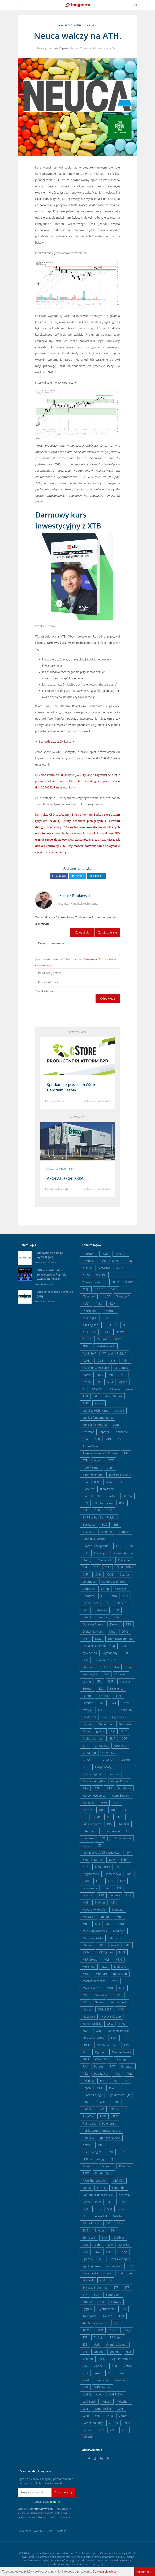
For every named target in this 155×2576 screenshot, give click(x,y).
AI (84, 1389)
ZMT (113, 2430)
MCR (109, 1924)
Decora (102, 1617)
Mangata (117, 1910)
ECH (85, 1660)
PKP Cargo (117, 2109)
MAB (86, 1902)
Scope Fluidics (92, 2202)
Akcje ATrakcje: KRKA (65, 1178)
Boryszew (89, 1525)
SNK (85, 2252)
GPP (85, 1746)
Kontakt (61, 2531)
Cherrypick (105, 1560)
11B (113, 1361)
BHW (109, 1482)
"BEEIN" (101, 1275)
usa (128, 2352)
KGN (86, 1867)
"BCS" (86, 1275)
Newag (87, 2009)
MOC (104, 1967)
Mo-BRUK (89, 1967)
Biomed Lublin (92, 1496)
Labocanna (90, 1888)
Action (87, 1382)
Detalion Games (93, 1624)
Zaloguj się (82, 932)
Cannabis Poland (94, 1539)
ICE (125, 1810)
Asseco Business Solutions (100, 1453)
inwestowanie (111, 1831)
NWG (86, 2031)
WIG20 (106, 2401)
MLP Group (90, 1959)
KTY (122, 1881)
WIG (85, 2387)
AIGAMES (97, 1389)
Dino (112, 1631)
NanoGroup (102, 1995)
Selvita (117, 2216)
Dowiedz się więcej (105, 2571)
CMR (98, 1574)
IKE (109, 1817)
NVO (122, 2024)
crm (114, 1596)
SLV (110, 2245)
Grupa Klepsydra (94, 1781)
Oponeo (100, 2052)
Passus (98, 2066)
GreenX (126, 1760)
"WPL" (87, 1361)
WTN (98, 2416)
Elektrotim (89, 1667)
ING (109, 1824)
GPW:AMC (101, 1746)
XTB (110, 2416)
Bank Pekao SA (118, 1475)
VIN (85, 2366)
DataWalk (100, 1610)
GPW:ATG (120, 1746)
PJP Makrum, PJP (119, 2095)
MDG (122, 1924)
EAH (126, 1653)
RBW (86, 2173)
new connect (118, 2002)
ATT (111, 1460)
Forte (125, 1703)
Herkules (88, 1803)
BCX (85, 1482)
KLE (119, 1867)
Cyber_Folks (90, 1603)
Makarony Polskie (94, 1910)
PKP (101, 2109)
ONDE (87, 2045)
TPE (85, 2337)
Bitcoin (127, 1496)
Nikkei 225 (104, 2009)
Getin (86, 1731)
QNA (122, 2152)
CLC (96, 1567)
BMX (97, 1510)
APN (85, 1439)
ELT (105, 1667)
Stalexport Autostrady (97, 2273)
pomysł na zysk (110, 2138)
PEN (102, 2081)
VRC (110, 2373)
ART (120, 1439)
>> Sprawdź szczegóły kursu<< (55, 741)
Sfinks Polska (91, 2223)
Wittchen (123, 2401)
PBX (85, 2074)
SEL (85, 2216)
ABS (111, 1375)
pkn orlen (101, 2102)
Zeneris (87, 2430)
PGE (100, 2088)
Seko (121, 2209)
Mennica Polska (93, 1938)
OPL (126, 2045)
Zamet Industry (93, 2423)
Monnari (101, 1974)
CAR (118, 1546)
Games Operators (114, 1717)
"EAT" (113, 1289)
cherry (87, 1560)
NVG (110, 2024)
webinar (103, 2380)
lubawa (115, 1895)
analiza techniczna (70, 25)
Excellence (116, 1688)
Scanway (124, 2195)
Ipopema (88, 1838)
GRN (86, 1767)
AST (126, 1453)
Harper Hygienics (94, 1795)
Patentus (127, 2066)
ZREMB (87, 2437)
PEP (126, 2081)
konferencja (113, 1874)
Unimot (115, 2352)
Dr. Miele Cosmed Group (99, 1646)
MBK (120, 1917)
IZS (99, 1845)
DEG (116, 1617)
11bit (125, 1361)
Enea (128, 1667)
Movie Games (91, 1988)
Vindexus (100, 2366)
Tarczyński (89, 2316)
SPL (101, 2259)
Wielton (120, 2380)
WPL (120, 2409)
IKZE (120, 1817)
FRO (100, 1710)
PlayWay (88, 2116)
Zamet (123, 2416)
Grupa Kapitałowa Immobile (101, 1774)
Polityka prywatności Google (95, 959)
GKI (112, 1731)
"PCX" (106, 1332)
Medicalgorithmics (95, 1931)
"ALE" (105, 1254)
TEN (121, 2316)
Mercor (87, 1945)
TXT (85, 2344)
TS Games (116, 2337)
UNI (85, 2352)
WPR (86, 2416)
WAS (123, 2373)
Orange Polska (121, 2052)
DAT (85, 1610)
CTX (125, 1596)
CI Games (124, 1560)
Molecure (120, 1967)
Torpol (113, 2330)
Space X (88, 2259)
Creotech (89, 1596)
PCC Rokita (101, 2074)
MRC (122, 1988)
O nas (50, 2531)
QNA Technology (93, 2159)
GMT (112, 1738)
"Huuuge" (122, 1296)
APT (108, 1439)
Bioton (112, 1496)
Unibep (99, 2352)
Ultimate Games (116, 2344)
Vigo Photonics (121, 2359)
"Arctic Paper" (110, 1261)
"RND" (87, 1339)
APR (97, 1439)
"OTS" (126, 1325)
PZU (110, 2152)
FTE (112, 1710)
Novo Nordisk (92, 2024)
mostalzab (120, 1974)
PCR (129, 2074)
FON (113, 1703)
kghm (124, 1860)
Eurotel (87, 1688)
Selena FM (100, 2216)
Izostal (87, 1845)
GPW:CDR (89, 1760)
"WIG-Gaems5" (105, 1346)
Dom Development (120, 1639)
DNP (86, 1639)
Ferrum (87, 1703)
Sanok (87, 2188)
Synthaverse (106, 2309)
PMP (103, 2116)
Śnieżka (124, 2245)
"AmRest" (89, 1261)
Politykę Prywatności (44, 2508)
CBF (85, 1553)
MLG (122, 1952)
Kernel (98, 1860)
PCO (117, 2074)
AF (99, 1382)
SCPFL (123, 2202)
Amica (99, 1403)
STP (127, 2287)
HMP (104, 1803)
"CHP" (129, 1282)
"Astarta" (104, 1268)
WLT (85, 2409)
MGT (102, 1945)
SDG (98, 2209)
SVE (102, 2302)
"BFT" (115, 1282)
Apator (104, 1432)
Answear (88, 1432)
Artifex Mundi (91, 1446)
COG (110, 1574)
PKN (85, 2102)
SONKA (122, 2252)
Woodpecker (103, 2409)
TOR (100, 2330)
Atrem (98, 1460)
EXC (101, 1688)
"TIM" (86, 1346)
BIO (121, 1482)
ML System (106, 1952)
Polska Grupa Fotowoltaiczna (102, 2131)
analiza (119, 1410)
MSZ (85, 1995)
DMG (125, 1631)
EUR (111, 1681)
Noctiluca (89, 2016)
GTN (97, 1788)
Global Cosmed (93, 1738)
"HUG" (105, 1296)
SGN (120, 2223)
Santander (119, 2188)
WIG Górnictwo (92, 2394)
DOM (98, 1639)
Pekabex (88, 2081)
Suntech (88, 2302)
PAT (112, 2066)
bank (110, 1467)
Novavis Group (111, 2016)
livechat (88, 1895)
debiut (87, 1617)
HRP (102, 1810)
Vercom (88, 2359)
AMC (86, 1403)
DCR (116, 1610)
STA (130, 2266)
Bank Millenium (93, 1475)
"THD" (117, 1339)
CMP (86, 1574)
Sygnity (87, 2309)
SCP (110, 2202)
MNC (119, 1959)
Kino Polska (102, 1867)
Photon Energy (92, 2095)
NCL (119, 1995)
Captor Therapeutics (96, 1546)
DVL (124, 1646)
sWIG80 (116, 2302)
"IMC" (99, 1303)
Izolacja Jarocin (121, 1838)
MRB (110, 1988)
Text (116, 2323)
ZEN (127, 2423)
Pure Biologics (92, 2152)
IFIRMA (96, 1817)
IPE (128, 1831)
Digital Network (93, 1631)
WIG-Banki (89, 2401)
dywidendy (110, 1653)
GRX (85, 1788)
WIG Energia (102, 2387)
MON (86, 1974)
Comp (105, 1589)
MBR (86, 1924)
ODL (98, 2031)
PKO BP (87, 2109)
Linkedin (96, 875)
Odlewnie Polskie (94, 2038)
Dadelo (121, 1603)
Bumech (124, 1532)
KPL (129, 1874)
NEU (94, 25)
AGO (110, 1382)
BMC (122, 1503)
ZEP (101, 2430)
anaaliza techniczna (95, 1410)
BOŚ (104, 1525)
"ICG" (86, 1303)
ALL (96, 1396)
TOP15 (87, 2330)
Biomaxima (107, 1489)
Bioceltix (88, 1489)
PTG (100, 2145)
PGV (112, 2088)
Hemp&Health (121, 1795)
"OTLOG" (111, 1325)
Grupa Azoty (103, 1767)
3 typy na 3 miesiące (96, 1368)
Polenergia (109, 2123)
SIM (113, 2230)
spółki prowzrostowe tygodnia (102, 2266)
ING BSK (123, 1824)
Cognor (124, 1574)
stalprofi (88, 2280)
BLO (85, 1503)
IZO (103, 1838)
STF (116, 2287)
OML (114, 2038)
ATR (85, 1460)
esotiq (87, 1681)
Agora (123, 1382)
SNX (97, 2252)
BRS (115, 1525)
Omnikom (105, 2553)
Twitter (78, 875)
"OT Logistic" (91, 1325)
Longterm (33, 2553)
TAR (123, 2309)
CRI (103, 1596)
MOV (115, 1981)
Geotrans (125, 1724)
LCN (118, 1888)
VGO (102, 2359)
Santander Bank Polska (98, 2195)
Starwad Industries (95, 2287)
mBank (105, 1917)
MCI (97, 1924)
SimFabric (89, 2238)
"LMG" (107, 1318)
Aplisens (121, 1432)
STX (85, 2295)
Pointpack (89, 2123)
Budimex (106, 1532)
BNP (109, 1510)
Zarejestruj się (107, 932)
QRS (113, 2159)
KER (85, 1860)
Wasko (87, 2380)
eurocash (126, 1681)
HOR (116, 1803)
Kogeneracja (91, 1874)
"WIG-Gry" (89, 1353)
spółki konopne (120, 2259)
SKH (85, 2245)
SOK (108, 2252)
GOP (124, 1738)
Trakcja (98, 2337)
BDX (97, 1482)
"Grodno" (89, 1296)
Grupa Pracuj (119, 1781)
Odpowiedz (107, 998)
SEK (109, 2209)
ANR (116, 1425)
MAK (114, 1902)
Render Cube (103, 2173)
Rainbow (124, 2166)
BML (85, 1510)
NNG (121, 2009)
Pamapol (122, 2059)
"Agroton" (89, 1254)
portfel (87, 2145)
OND (126, 2038)
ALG (85, 1396)
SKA (104, 2238)
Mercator (115, 1938)
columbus (89, 1582)
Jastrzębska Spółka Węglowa (101, 1852)
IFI (84, 1817)
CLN (107, 1567)
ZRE (124, 2430)
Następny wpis (77, 1117)
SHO (85, 2230)
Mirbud (87, 1952)
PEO (114, 2081)
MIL (128, 1945)
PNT (115, 2116)
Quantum (89, 2166)
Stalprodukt (125, 2273)
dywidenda (90, 1653)
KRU (99, 1881)
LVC (128, 1895)
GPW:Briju (89, 1753)
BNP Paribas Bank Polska (99, 1517)
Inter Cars (89, 1831)
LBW (106, 1888)
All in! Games (113, 1396)
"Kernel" (110, 1311)
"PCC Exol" (89, 1332)
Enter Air (121, 1674)
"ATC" (119, 1268)
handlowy (124, 1788)
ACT (123, 1375)
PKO (116, 2102)
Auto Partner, (91, 1467)
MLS (106, 1959)
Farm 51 (103, 1696)
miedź (115, 1945)
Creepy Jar (122, 1589)
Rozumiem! (144, 2572)
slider (98, 2245)
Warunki (39, 2531)
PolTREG (88, 2138)
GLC (124, 1731)
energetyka (90, 1674)
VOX (85, 2373)
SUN (97, 2295)
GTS (109, 1788)
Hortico (88, 1810)
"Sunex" (102, 1339)
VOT (114, 2366)
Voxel (98, 2373)
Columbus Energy (113, 1582)
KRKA (71, 1168)
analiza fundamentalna (98, 1418)
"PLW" (120, 1332)
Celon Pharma (123, 1553)
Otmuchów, (102, 2059)
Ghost (131, 2553)
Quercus (107, 2166)
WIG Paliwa (116, 2394)
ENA (116, 1667)
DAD (107, 1603)
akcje (129, 1389)
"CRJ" (86, 1289)
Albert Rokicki (57, 1100)
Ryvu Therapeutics (95, 2180)
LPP (101, 1895)
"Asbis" (87, 1268)
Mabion (100, 1902)
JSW (128, 1852)
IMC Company (92, 1824)
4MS (100, 1375)
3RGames (121, 1368)
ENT (106, 1674)
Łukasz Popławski (61, 48)
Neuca (86, 25)
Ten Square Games (95, 2323)
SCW (86, 2209)
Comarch (89, 1589)
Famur (87, 1696)
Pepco (87, 2088)
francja (87, 1710)
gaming (87, 1724)
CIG (85, 1567)
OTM (86, 2059)
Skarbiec (118, 2238)
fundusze (127, 1710)
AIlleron (115, 1389)
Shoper (99, 2230)
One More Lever (107, 2045)
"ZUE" (100, 1361)
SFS (108, 2223)
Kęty (112, 1860)
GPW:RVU (108, 1760)
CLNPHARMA (125, 1567)
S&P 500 (118, 2180)
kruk (111, 1881)
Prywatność (24, 2531)
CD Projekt (101, 1553)
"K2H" (113, 1303)
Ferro (118, 1696)
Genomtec (106, 1724)
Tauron (107, 2316)
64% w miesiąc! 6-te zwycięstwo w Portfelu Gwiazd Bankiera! (51, 1274)
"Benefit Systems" (94, 1282)
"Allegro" (120, 1254)
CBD (130, 1546)
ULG (96, 2344)
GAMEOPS (89, 1717)
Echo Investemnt (105, 1660)
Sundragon (113, 2295)
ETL (99, 1681)
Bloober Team (103, 1503)
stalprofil (106, 2280)
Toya (127, 2330)
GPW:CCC (108, 1753)
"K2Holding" (90, 1311)
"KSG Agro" (90, 1318)
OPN (86, 2052)
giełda (100, 1731)
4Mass (87, 1375)
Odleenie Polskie (118, 2031)
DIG (128, 1624)
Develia (115, 1624)
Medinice (119, 1931)
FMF (101, 1703)
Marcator (89, 1917)
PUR (112, 2145)
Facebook (59, 875)
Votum (128, 2366)
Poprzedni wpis (77, 1032)
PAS (85, 2066)
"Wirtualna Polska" (114, 1353)
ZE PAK (113, 2423)
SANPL (101, 2188)
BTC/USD (88, 1532)
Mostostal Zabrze (94, 1981)
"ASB (129, 1261)
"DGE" (99, 1289)
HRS (113, 1810)
